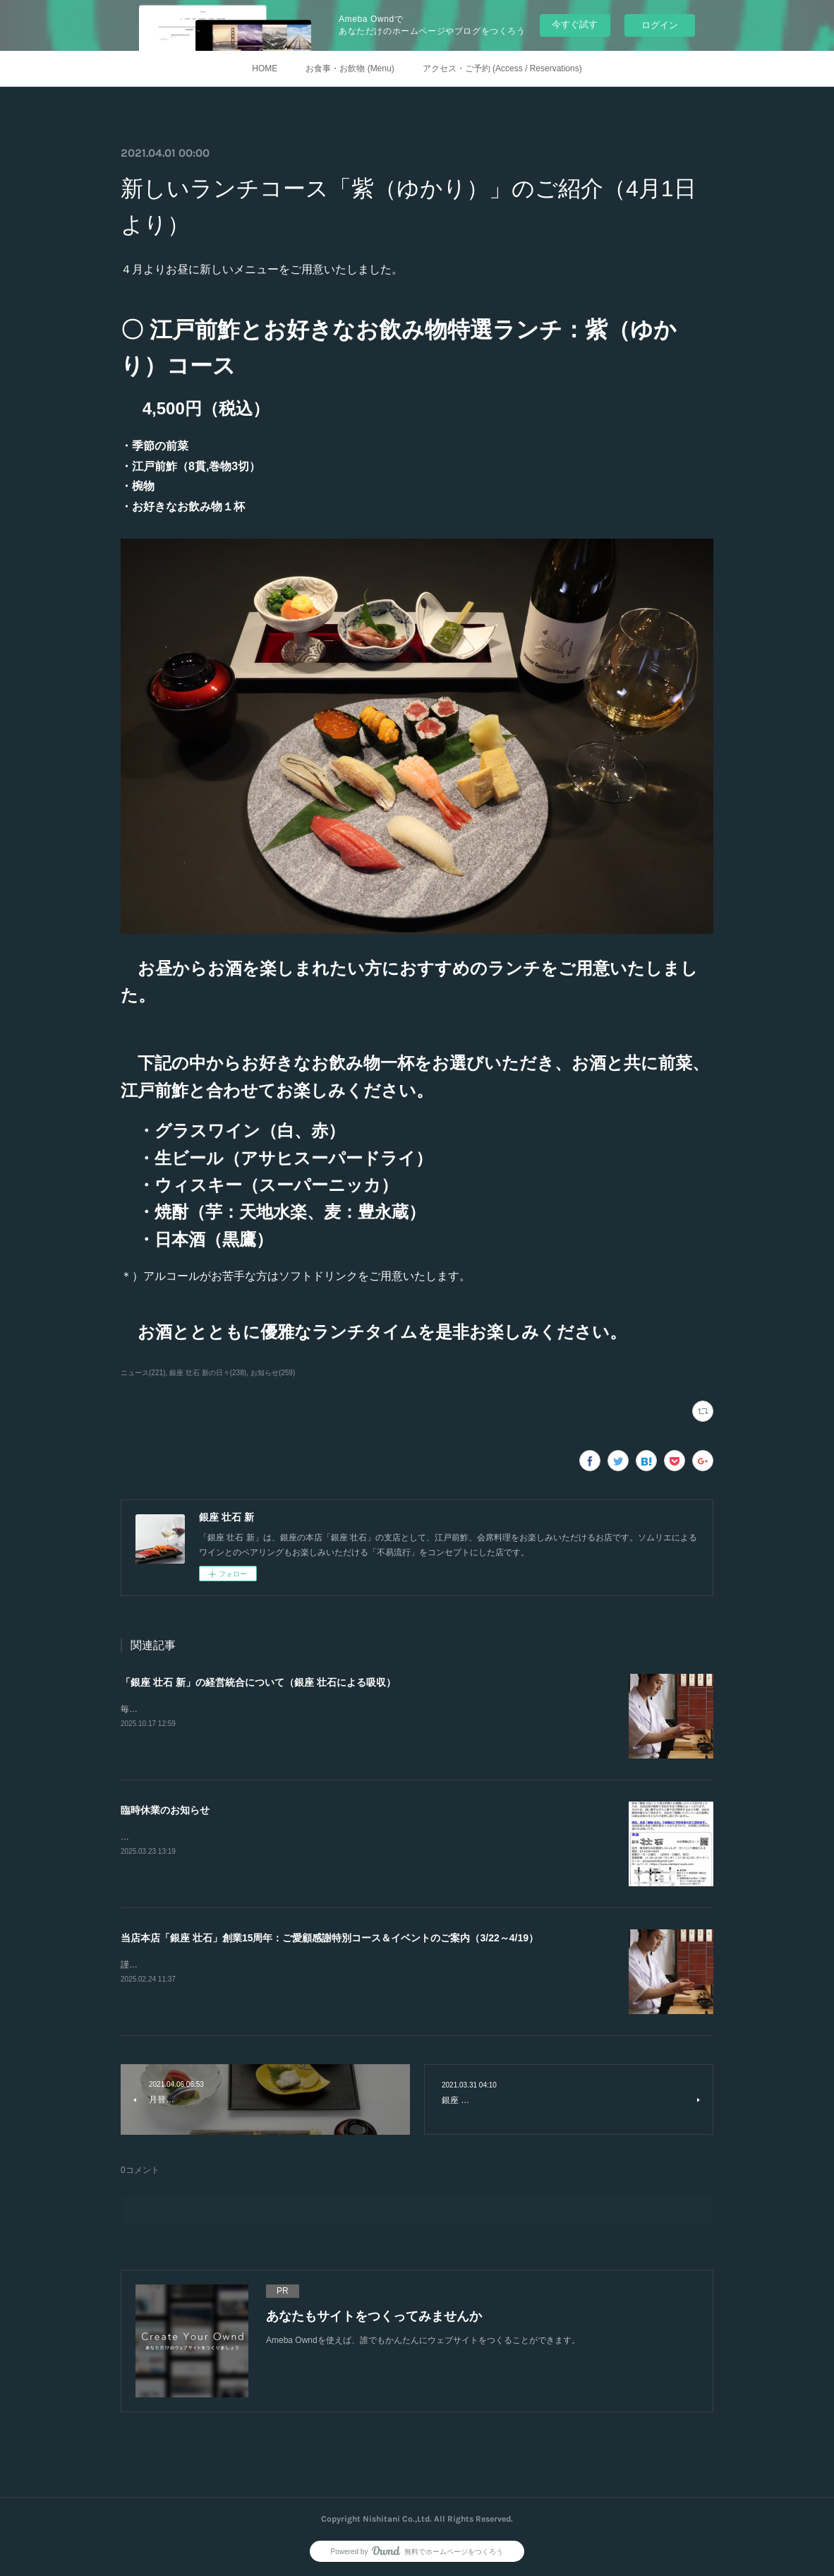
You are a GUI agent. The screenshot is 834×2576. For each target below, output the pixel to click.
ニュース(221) (143, 1373)
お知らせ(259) (272, 1373)
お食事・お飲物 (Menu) (350, 68)
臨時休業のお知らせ (165, 1810)
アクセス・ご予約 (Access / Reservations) (502, 68)
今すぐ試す (575, 24)
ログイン (659, 25)
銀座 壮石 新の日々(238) (207, 1373)
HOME (264, 68)
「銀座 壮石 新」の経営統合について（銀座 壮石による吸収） (258, 1682)
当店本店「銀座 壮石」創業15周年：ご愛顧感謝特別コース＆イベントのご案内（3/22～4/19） (329, 1937)
